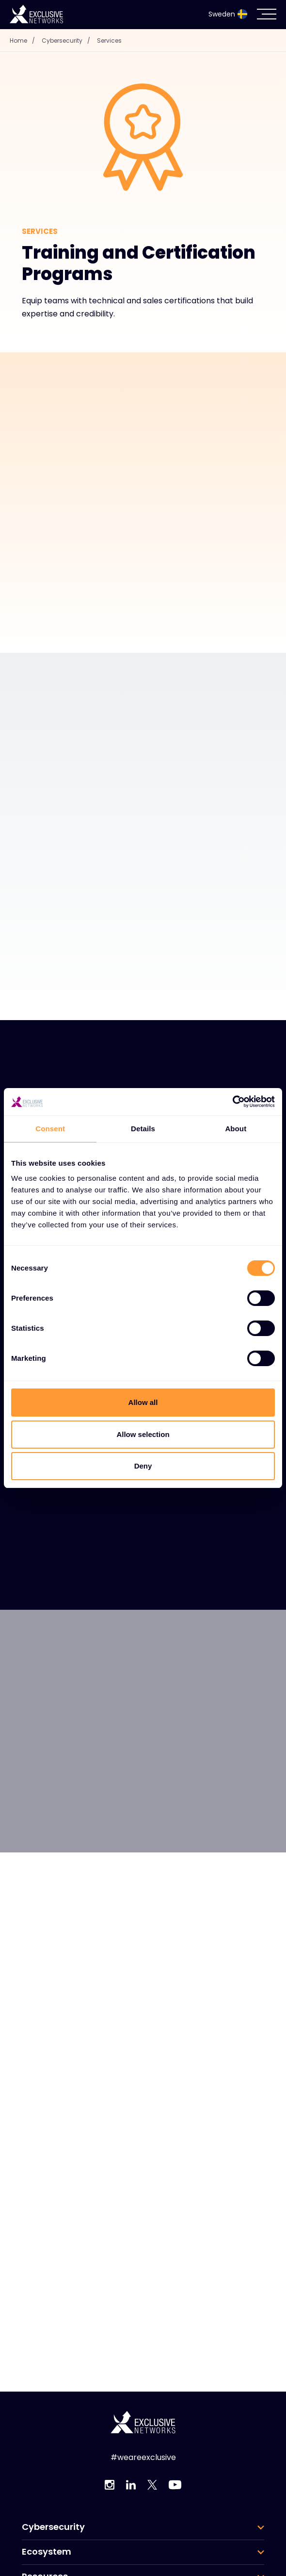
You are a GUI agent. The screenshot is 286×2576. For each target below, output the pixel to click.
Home (25, 40)
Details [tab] (143, 1128)
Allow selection (142, 1434)
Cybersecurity (68, 40)
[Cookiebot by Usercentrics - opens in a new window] (232, 1101)
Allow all (143, 1402)
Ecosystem (46, 2551)
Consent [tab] (50, 1128)
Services (109, 40)
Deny (143, 1466)
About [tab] (235, 1128)
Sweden (227, 14)
